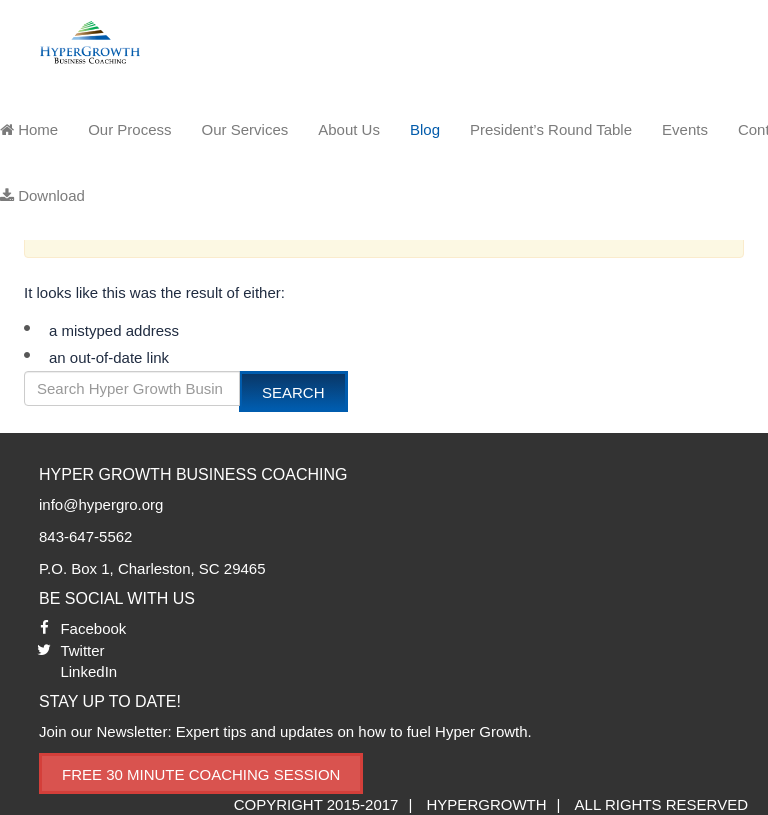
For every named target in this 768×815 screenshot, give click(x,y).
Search (293, 392)
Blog (425, 129)
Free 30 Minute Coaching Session (201, 774)
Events (685, 129)
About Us (349, 129)
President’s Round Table (551, 129)
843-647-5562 (85, 536)
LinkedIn (88, 671)
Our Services (245, 129)
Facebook (93, 628)
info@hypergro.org (101, 504)
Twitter (82, 650)
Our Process (129, 129)
